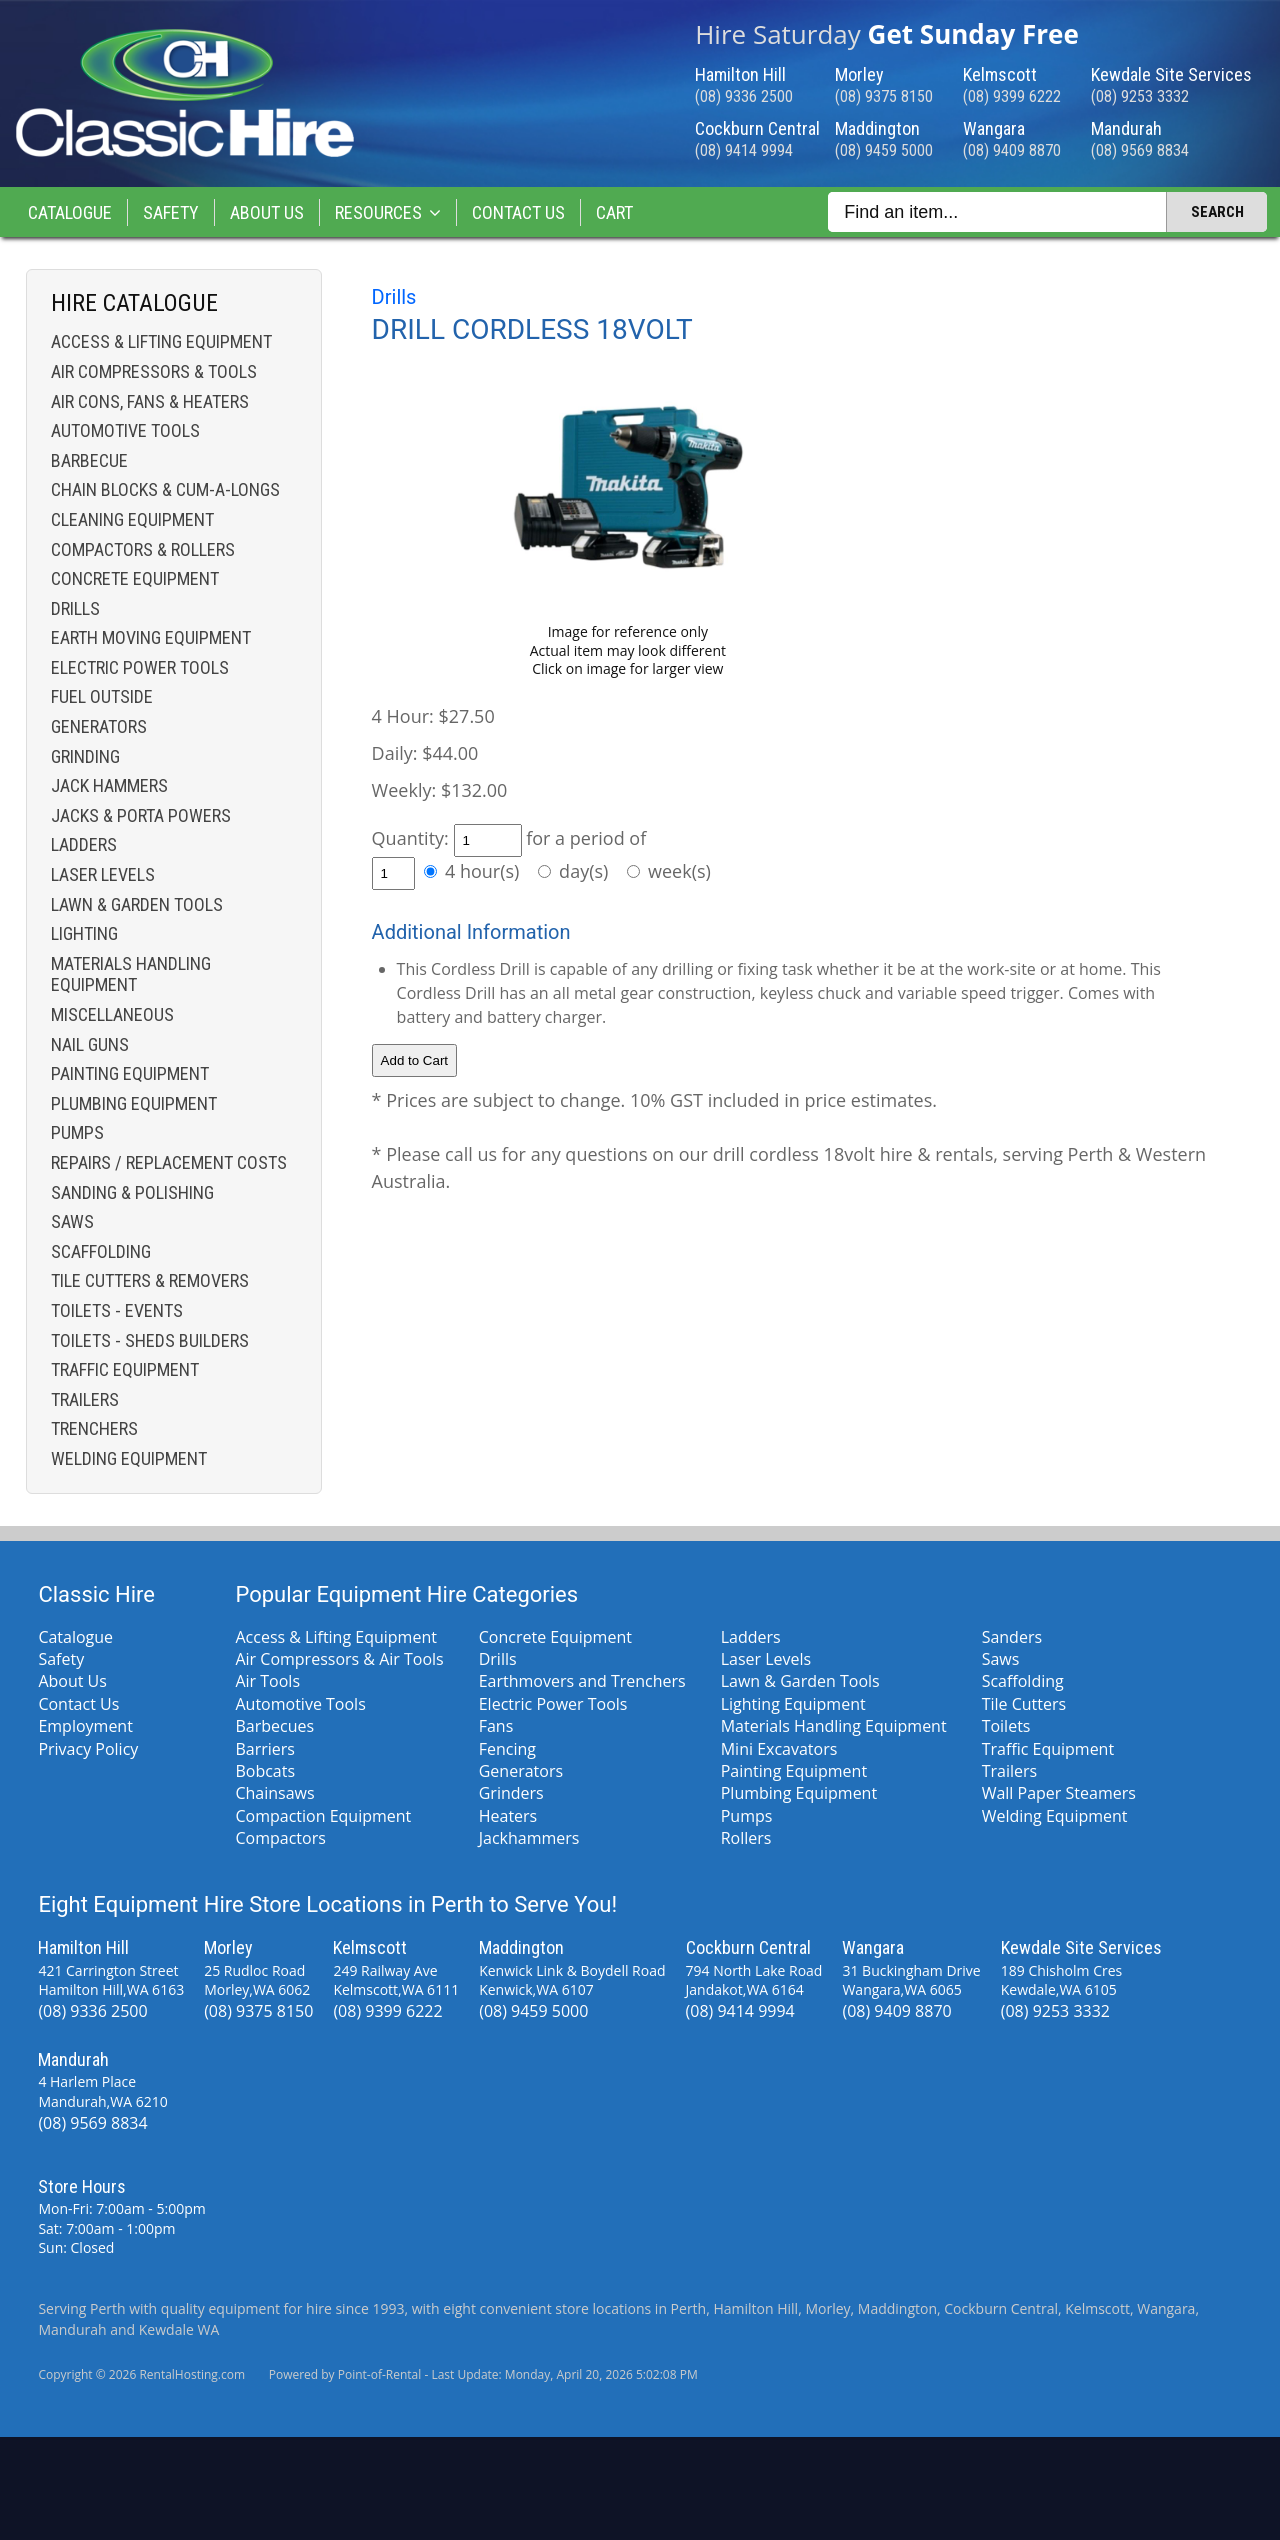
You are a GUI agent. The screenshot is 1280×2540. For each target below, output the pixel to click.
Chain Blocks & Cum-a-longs (165, 489)
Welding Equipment (129, 1458)
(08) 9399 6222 (1012, 96)
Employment (85, 1726)
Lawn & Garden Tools (137, 904)
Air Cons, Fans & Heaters (150, 401)
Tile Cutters (1024, 1704)
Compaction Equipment (323, 1816)
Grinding (85, 756)
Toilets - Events (117, 1310)
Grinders (511, 1793)
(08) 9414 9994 (744, 150)
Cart (614, 212)
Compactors (280, 1838)
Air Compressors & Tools (154, 371)
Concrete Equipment (135, 578)
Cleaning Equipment (132, 519)
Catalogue (70, 212)
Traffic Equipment (125, 1369)
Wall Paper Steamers (1059, 1793)
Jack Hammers (109, 785)
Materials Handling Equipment (131, 974)
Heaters (508, 1816)
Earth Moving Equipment (151, 637)
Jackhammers (529, 1838)
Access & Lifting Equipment (161, 341)
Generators (99, 726)
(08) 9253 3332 (1140, 96)
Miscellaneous (112, 1014)
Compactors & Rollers (143, 549)
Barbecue (89, 460)
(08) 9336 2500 (744, 96)
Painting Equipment (130, 1073)
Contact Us (518, 212)
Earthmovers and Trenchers (582, 1681)
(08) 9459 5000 (884, 150)
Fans (496, 1726)
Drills (75, 608)
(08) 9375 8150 (884, 96)
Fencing (507, 1749)
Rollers (746, 1838)
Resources (388, 212)
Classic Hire (96, 1594)
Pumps (77, 1132)
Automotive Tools (125, 430)
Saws (72, 1221)
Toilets (1006, 1726)
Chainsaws (274, 1793)
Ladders (84, 844)
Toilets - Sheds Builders (150, 1340)
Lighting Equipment (793, 1704)
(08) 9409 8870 (1012, 150)
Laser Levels (103, 874)
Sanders (1012, 1637)
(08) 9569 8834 (1140, 150)
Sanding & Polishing (132, 1192)
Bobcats (265, 1771)
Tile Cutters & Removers (150, 1280)
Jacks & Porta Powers (141, 815)
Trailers (85, 1399)
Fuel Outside (102, 696)
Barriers (265, 1749)
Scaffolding (101, 1251)
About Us (267, 212)
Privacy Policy (88, 1749)
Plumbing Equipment (134, 1103)
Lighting (84, 933)
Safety (171, 212)
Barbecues (274, 1726)
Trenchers (94, 1428)
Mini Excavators (779, 1749)
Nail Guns (90, 1044)
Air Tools (267, 1681)
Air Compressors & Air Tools (339, 1659)
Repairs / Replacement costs (169, 1162)
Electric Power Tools (140, 667)
